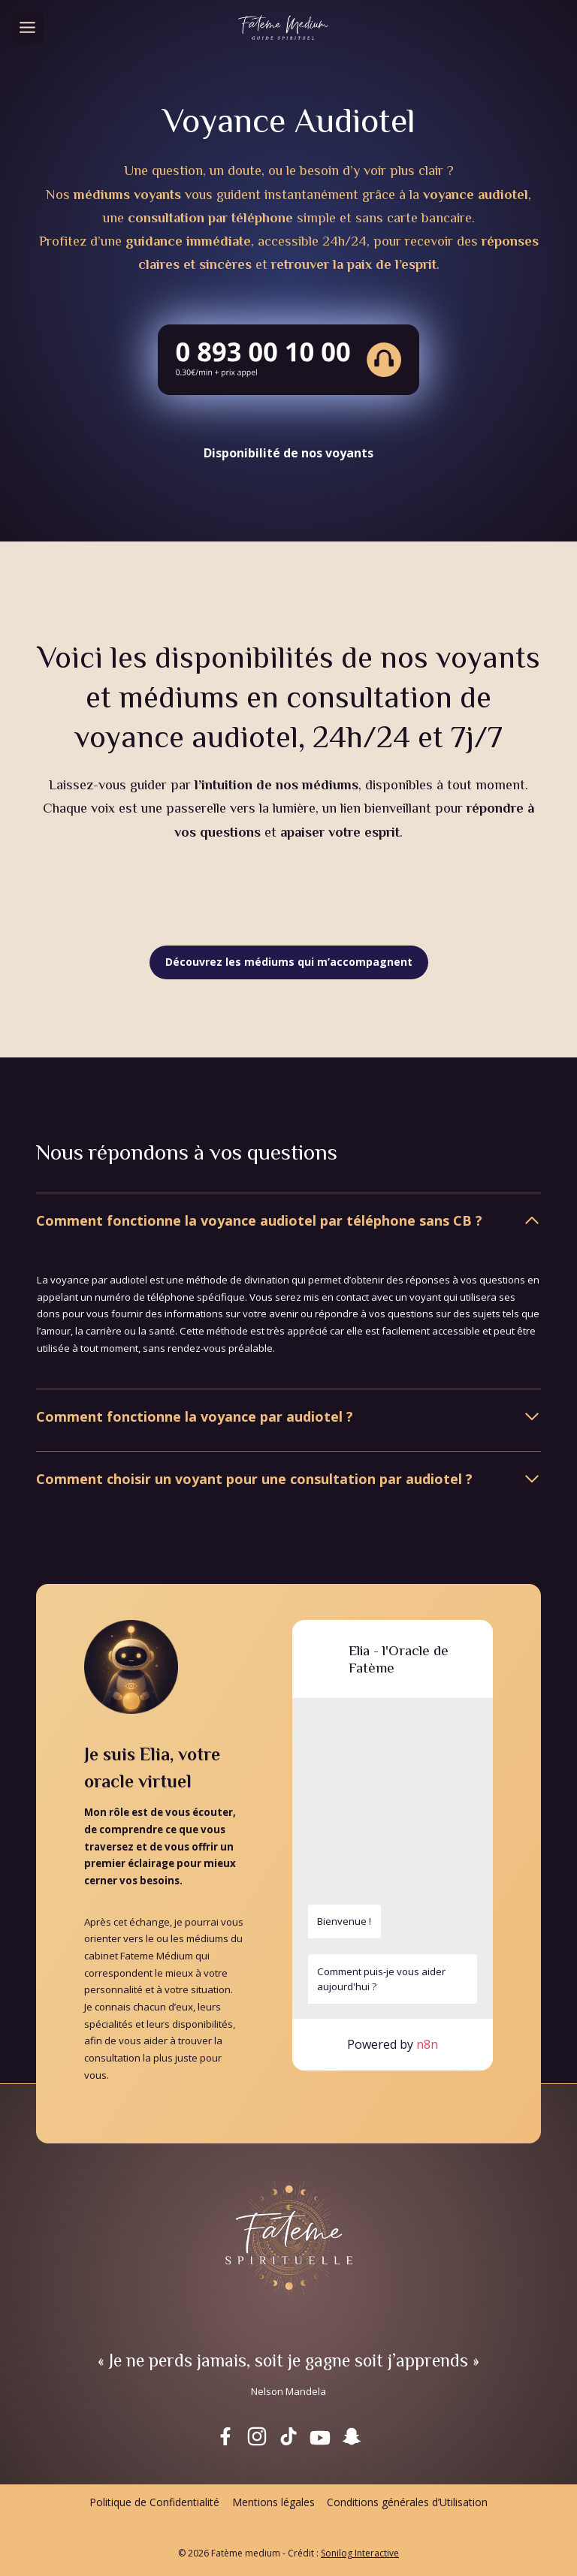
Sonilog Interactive (360, 2553)
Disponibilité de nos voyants (288, 453)
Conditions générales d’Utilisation (407, 2502)
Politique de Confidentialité (154, 2502)
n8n (427, 2044)
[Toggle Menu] (27, 27)
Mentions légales (273, 2502)
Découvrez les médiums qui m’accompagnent (288, 962)
